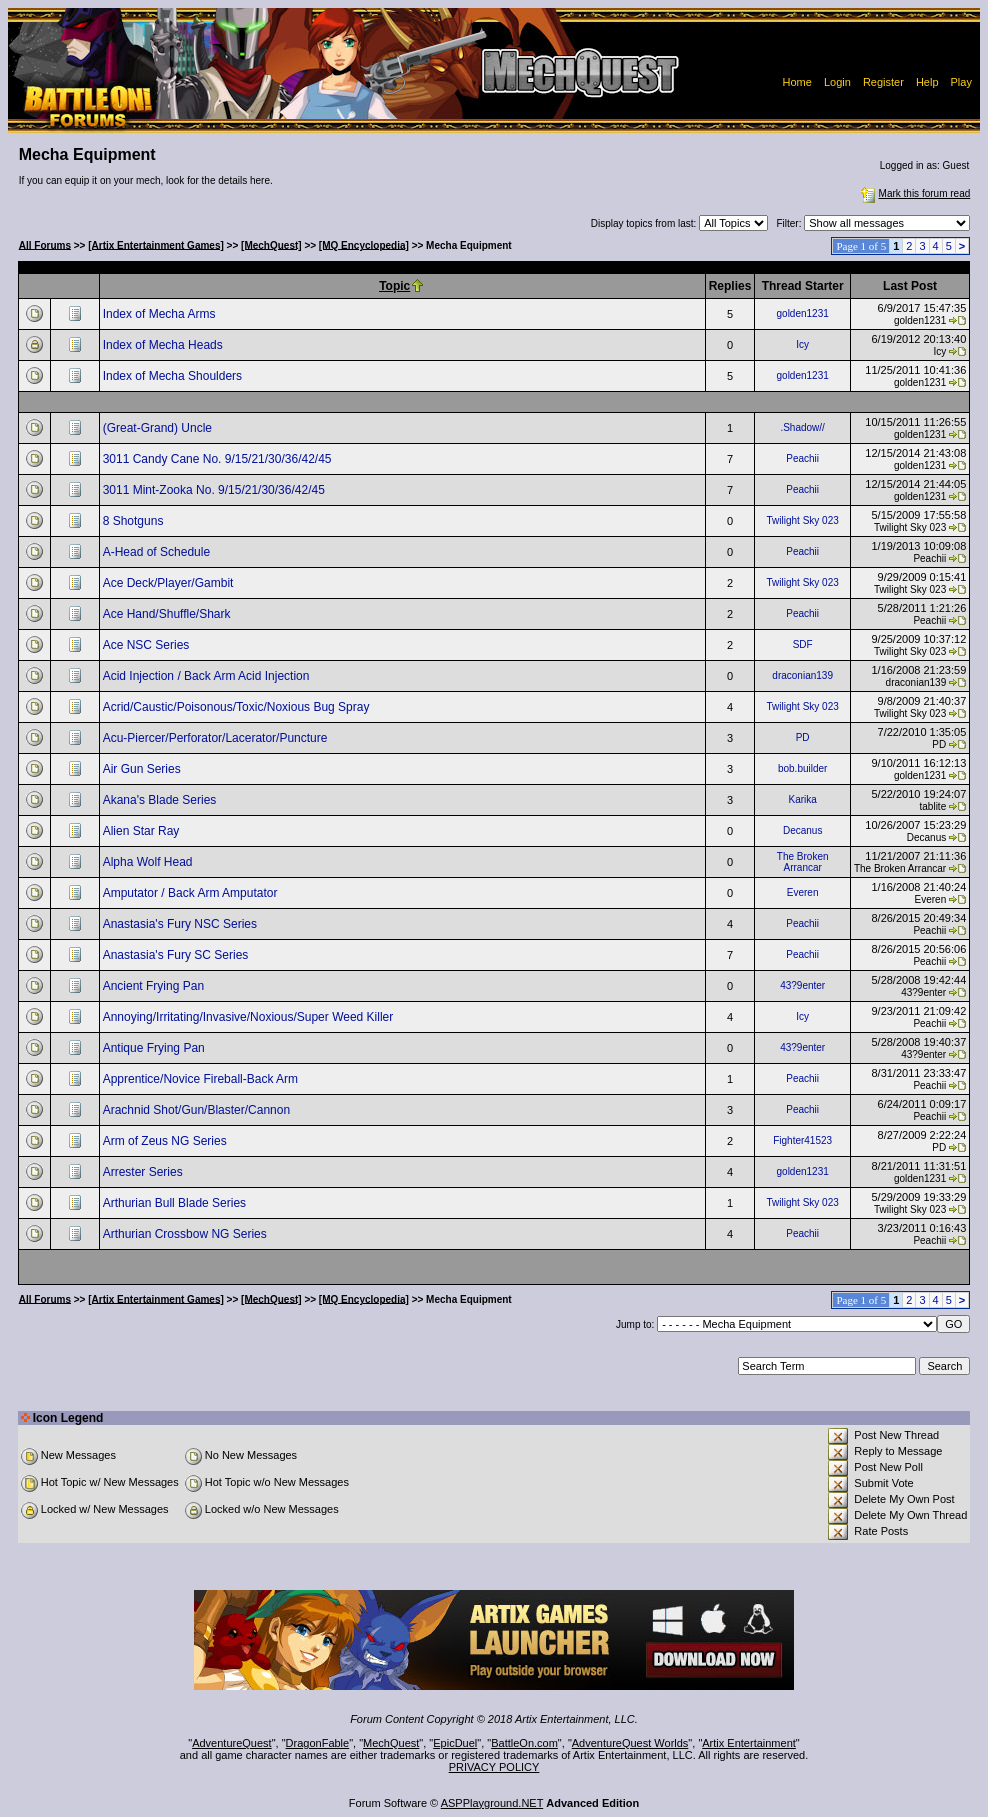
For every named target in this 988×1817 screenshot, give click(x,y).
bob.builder (802, 768)
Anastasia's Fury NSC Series (182, 924)
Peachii (802, 458)
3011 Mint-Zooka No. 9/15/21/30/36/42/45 (216, 490)
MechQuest (391, 1743)
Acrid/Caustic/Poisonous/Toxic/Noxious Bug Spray (238, 707)
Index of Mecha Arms (161, 314)
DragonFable (318, 1743)
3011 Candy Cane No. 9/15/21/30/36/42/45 (219, 459)
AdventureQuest (232, 1743)
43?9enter (802, 985)
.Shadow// (802, 427)
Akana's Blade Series (161, 800)
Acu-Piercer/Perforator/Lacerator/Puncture (217, 738)
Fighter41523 (802, 1140)
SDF (803, 644)
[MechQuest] (271, 244)
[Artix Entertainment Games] (156, 244)
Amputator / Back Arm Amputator (192, 893)
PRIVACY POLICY (494, 1767)
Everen (803, 892)
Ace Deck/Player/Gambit (170, 583)
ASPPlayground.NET (492, 1803)
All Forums (45, 244)
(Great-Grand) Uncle (159, 428)
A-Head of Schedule (158, 552)
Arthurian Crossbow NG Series (186, 1234)
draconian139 (802, 675)
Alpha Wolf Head (149, 862)
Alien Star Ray (143, 831)
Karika (802, 799)
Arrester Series (144, 1172)
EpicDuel (455, 1743)
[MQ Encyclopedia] (364, 244)
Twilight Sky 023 (803, 520)
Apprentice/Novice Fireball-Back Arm (202, 1079)
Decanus (802, 830)
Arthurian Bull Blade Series (176, 1203)
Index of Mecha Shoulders (174, 376)
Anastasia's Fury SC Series (177, 955)
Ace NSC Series (148, 645)
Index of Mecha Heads (164, 345)
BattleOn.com (524, 1743)
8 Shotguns (135, 521)
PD (803, 737)
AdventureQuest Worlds (630, 1743)
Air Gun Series (143, 769)
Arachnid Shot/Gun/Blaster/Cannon (198, 1110)
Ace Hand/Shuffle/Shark (168, 614)
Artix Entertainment (749, 1743)
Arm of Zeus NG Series (166, 1141)
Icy (802, 344)
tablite (933, 806)
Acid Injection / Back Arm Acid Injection (208, 676)
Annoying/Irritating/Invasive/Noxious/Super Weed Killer (250, 1017)
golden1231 (803, 313)
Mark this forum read (914, 193)
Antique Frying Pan (155, 1048)
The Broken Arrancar (803, 862)
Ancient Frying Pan (155, 986)
